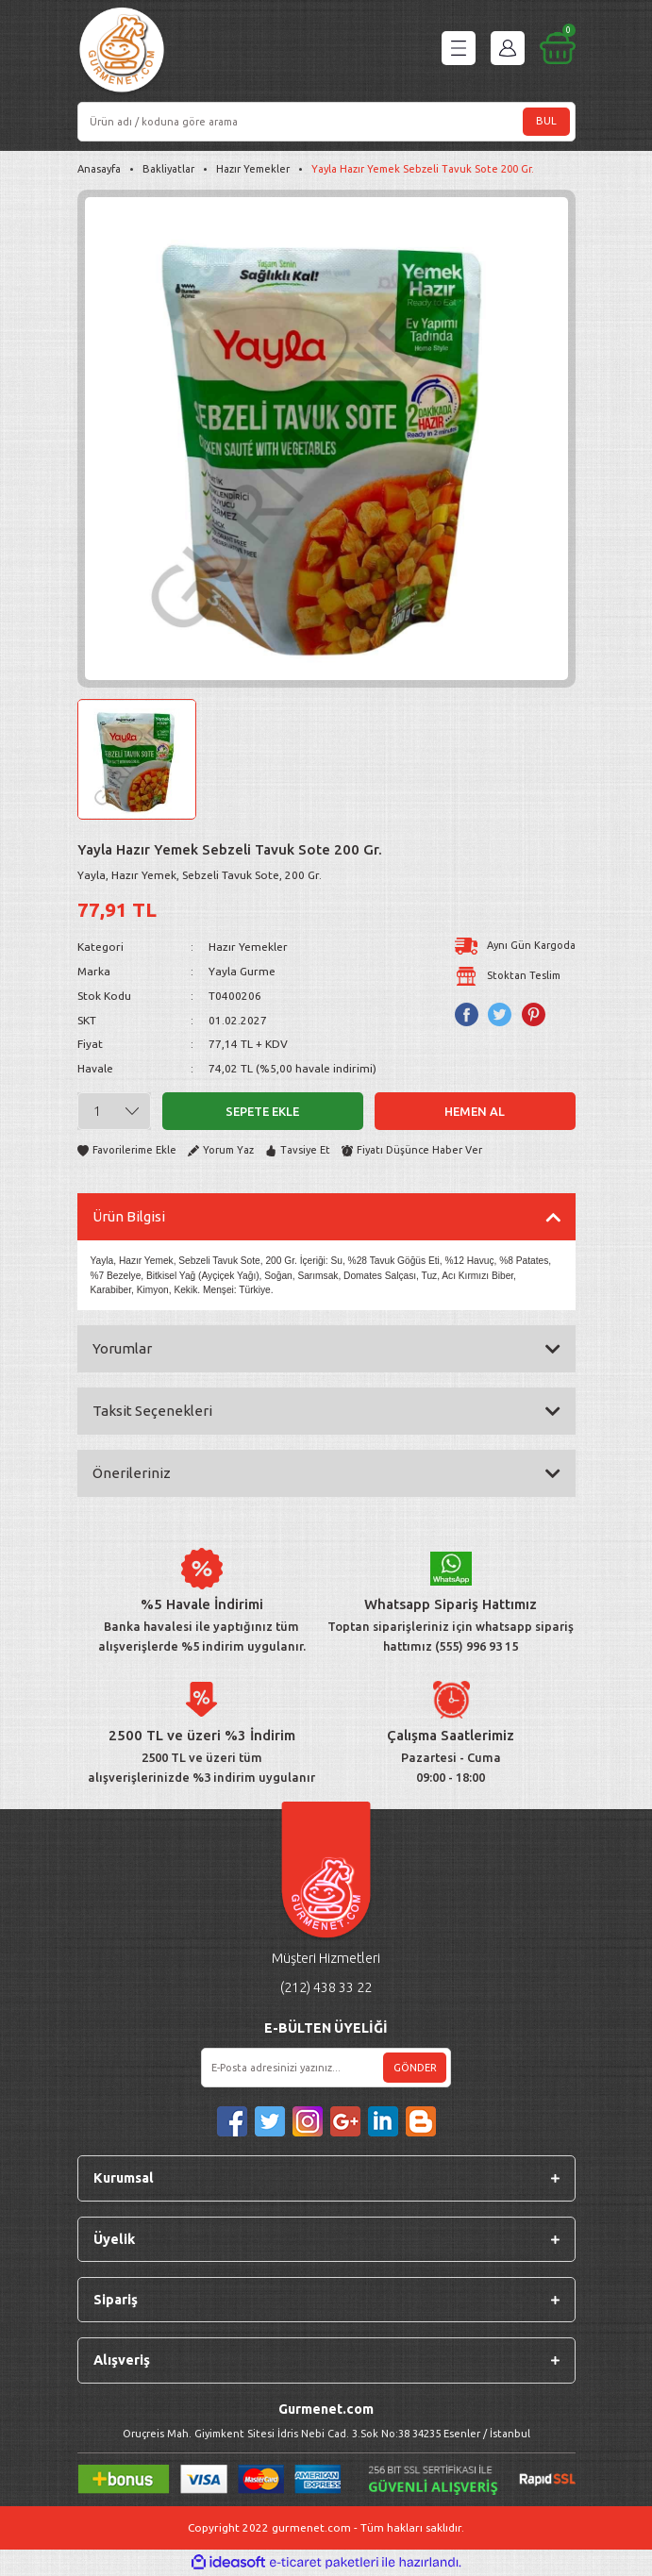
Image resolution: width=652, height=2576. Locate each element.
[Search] (326, 121)
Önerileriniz (131, 1473)
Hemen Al (474, 1111)
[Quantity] (114, 1111)
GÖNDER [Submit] (415, 2067)
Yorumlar (122, 1348)
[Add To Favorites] (126, 1150)
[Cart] (558, 48)
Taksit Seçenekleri (152, 1411)
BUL (546, 120)
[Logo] (121, 52)
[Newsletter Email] (326, 2067)
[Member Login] (508, 48)
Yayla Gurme (242, 971)
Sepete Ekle (262, 1111)
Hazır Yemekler (248, 946)
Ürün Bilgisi (128, 1216)
